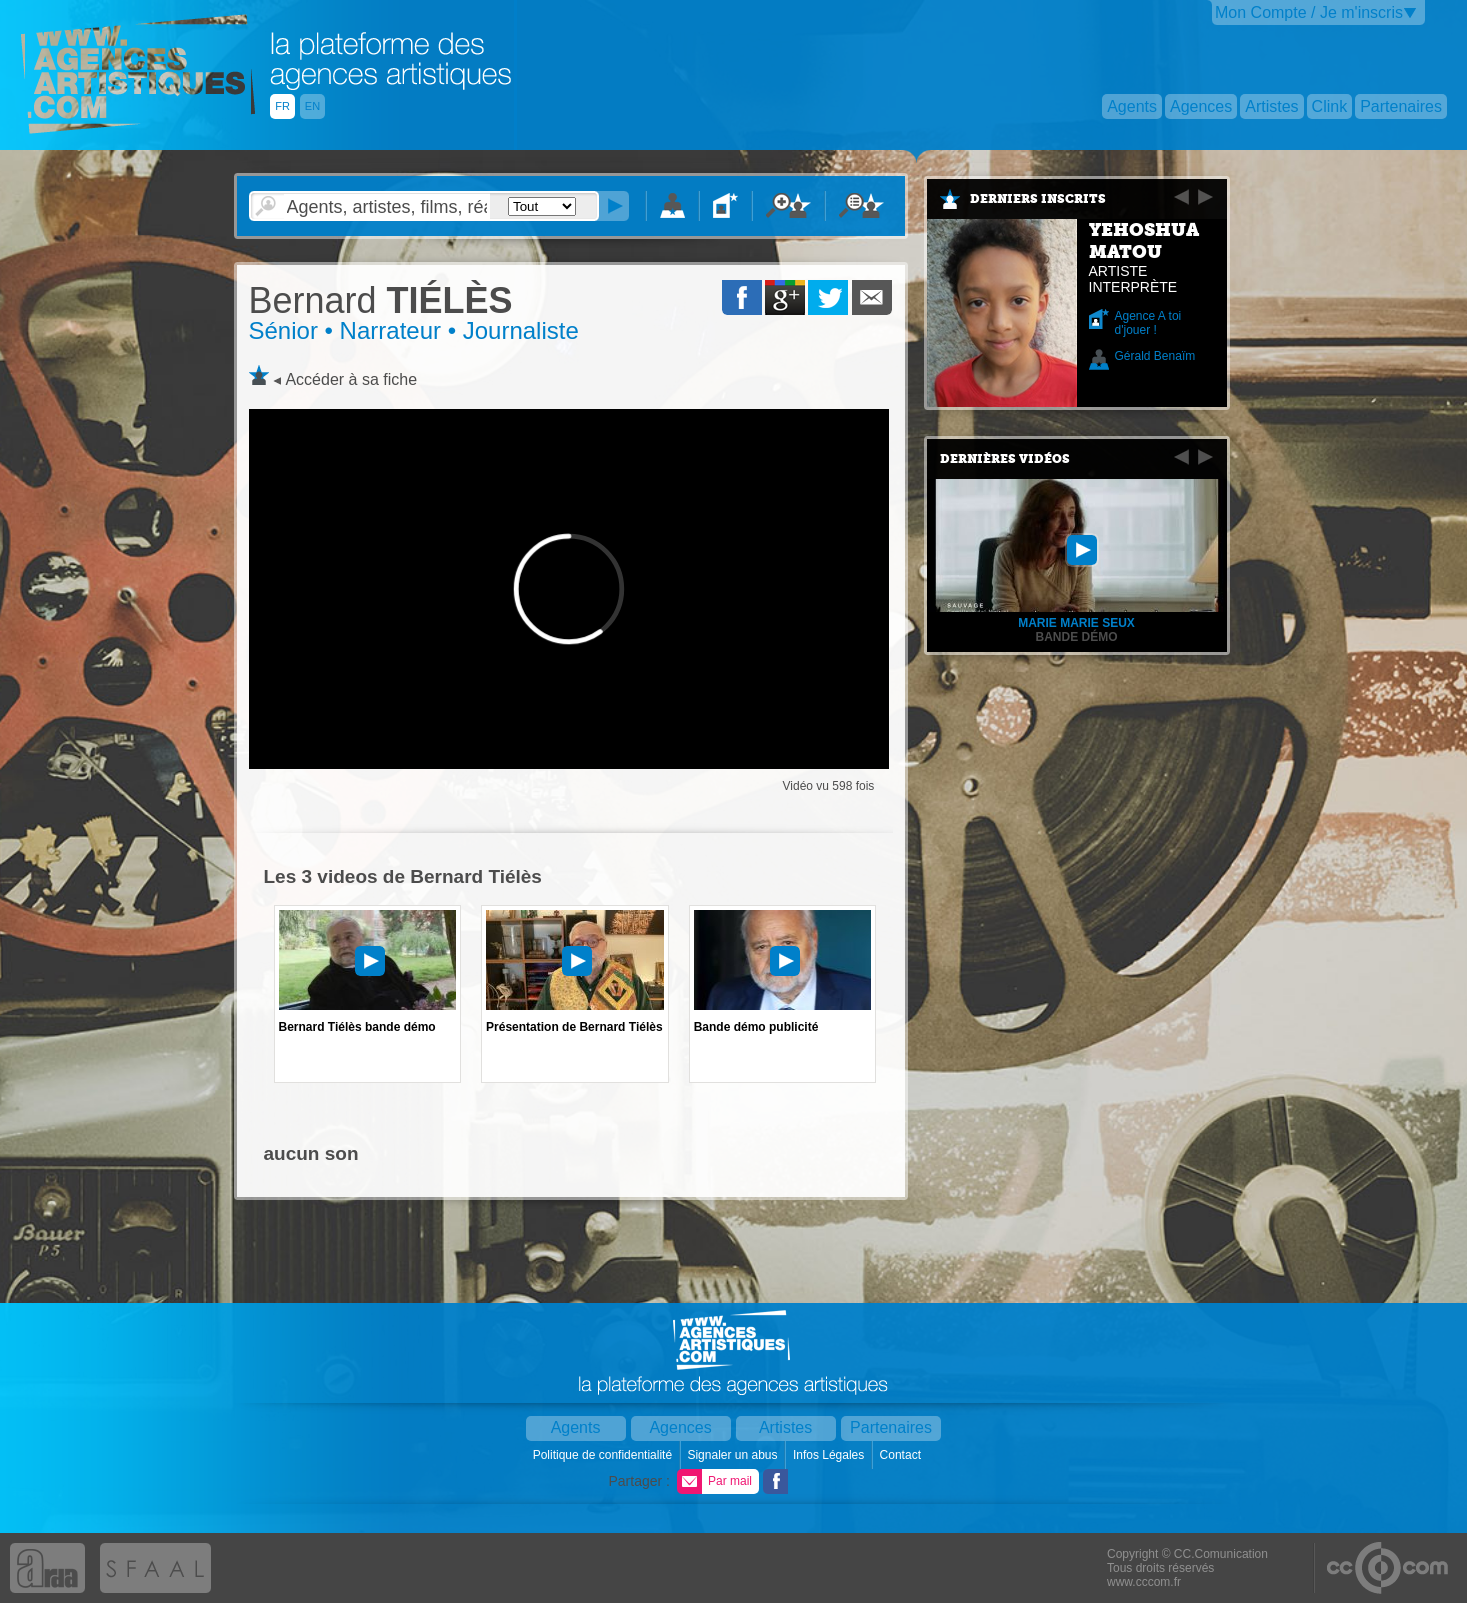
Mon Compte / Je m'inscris (1309, 12)
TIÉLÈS (381, 300)
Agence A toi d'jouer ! (1148, 323)
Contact (902, 1455)
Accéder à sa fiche (351, 379)
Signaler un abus (733, 1455)
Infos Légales (830, 1455)
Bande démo (1076, 637)
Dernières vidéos (1005, 459)
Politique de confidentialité (604, 1455)
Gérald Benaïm (1155, 356)
